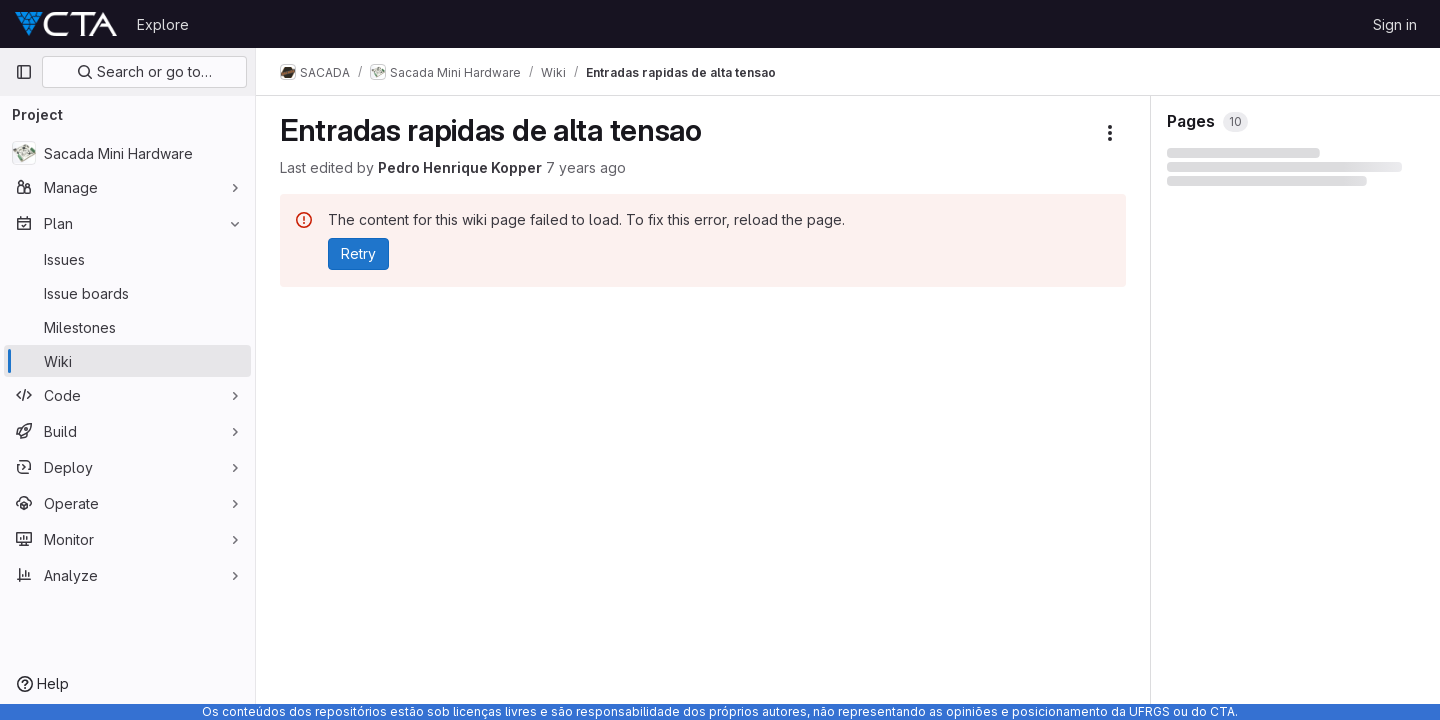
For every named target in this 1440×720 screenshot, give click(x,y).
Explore (163, 24)
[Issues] (127, 259)
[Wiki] (127, 361)
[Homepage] (66, 24)
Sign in (1395, 24)
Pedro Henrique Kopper (460, 167)
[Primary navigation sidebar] (24, 72)
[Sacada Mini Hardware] (127, 153)
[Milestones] (127, 327)
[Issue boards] (127, 293)
